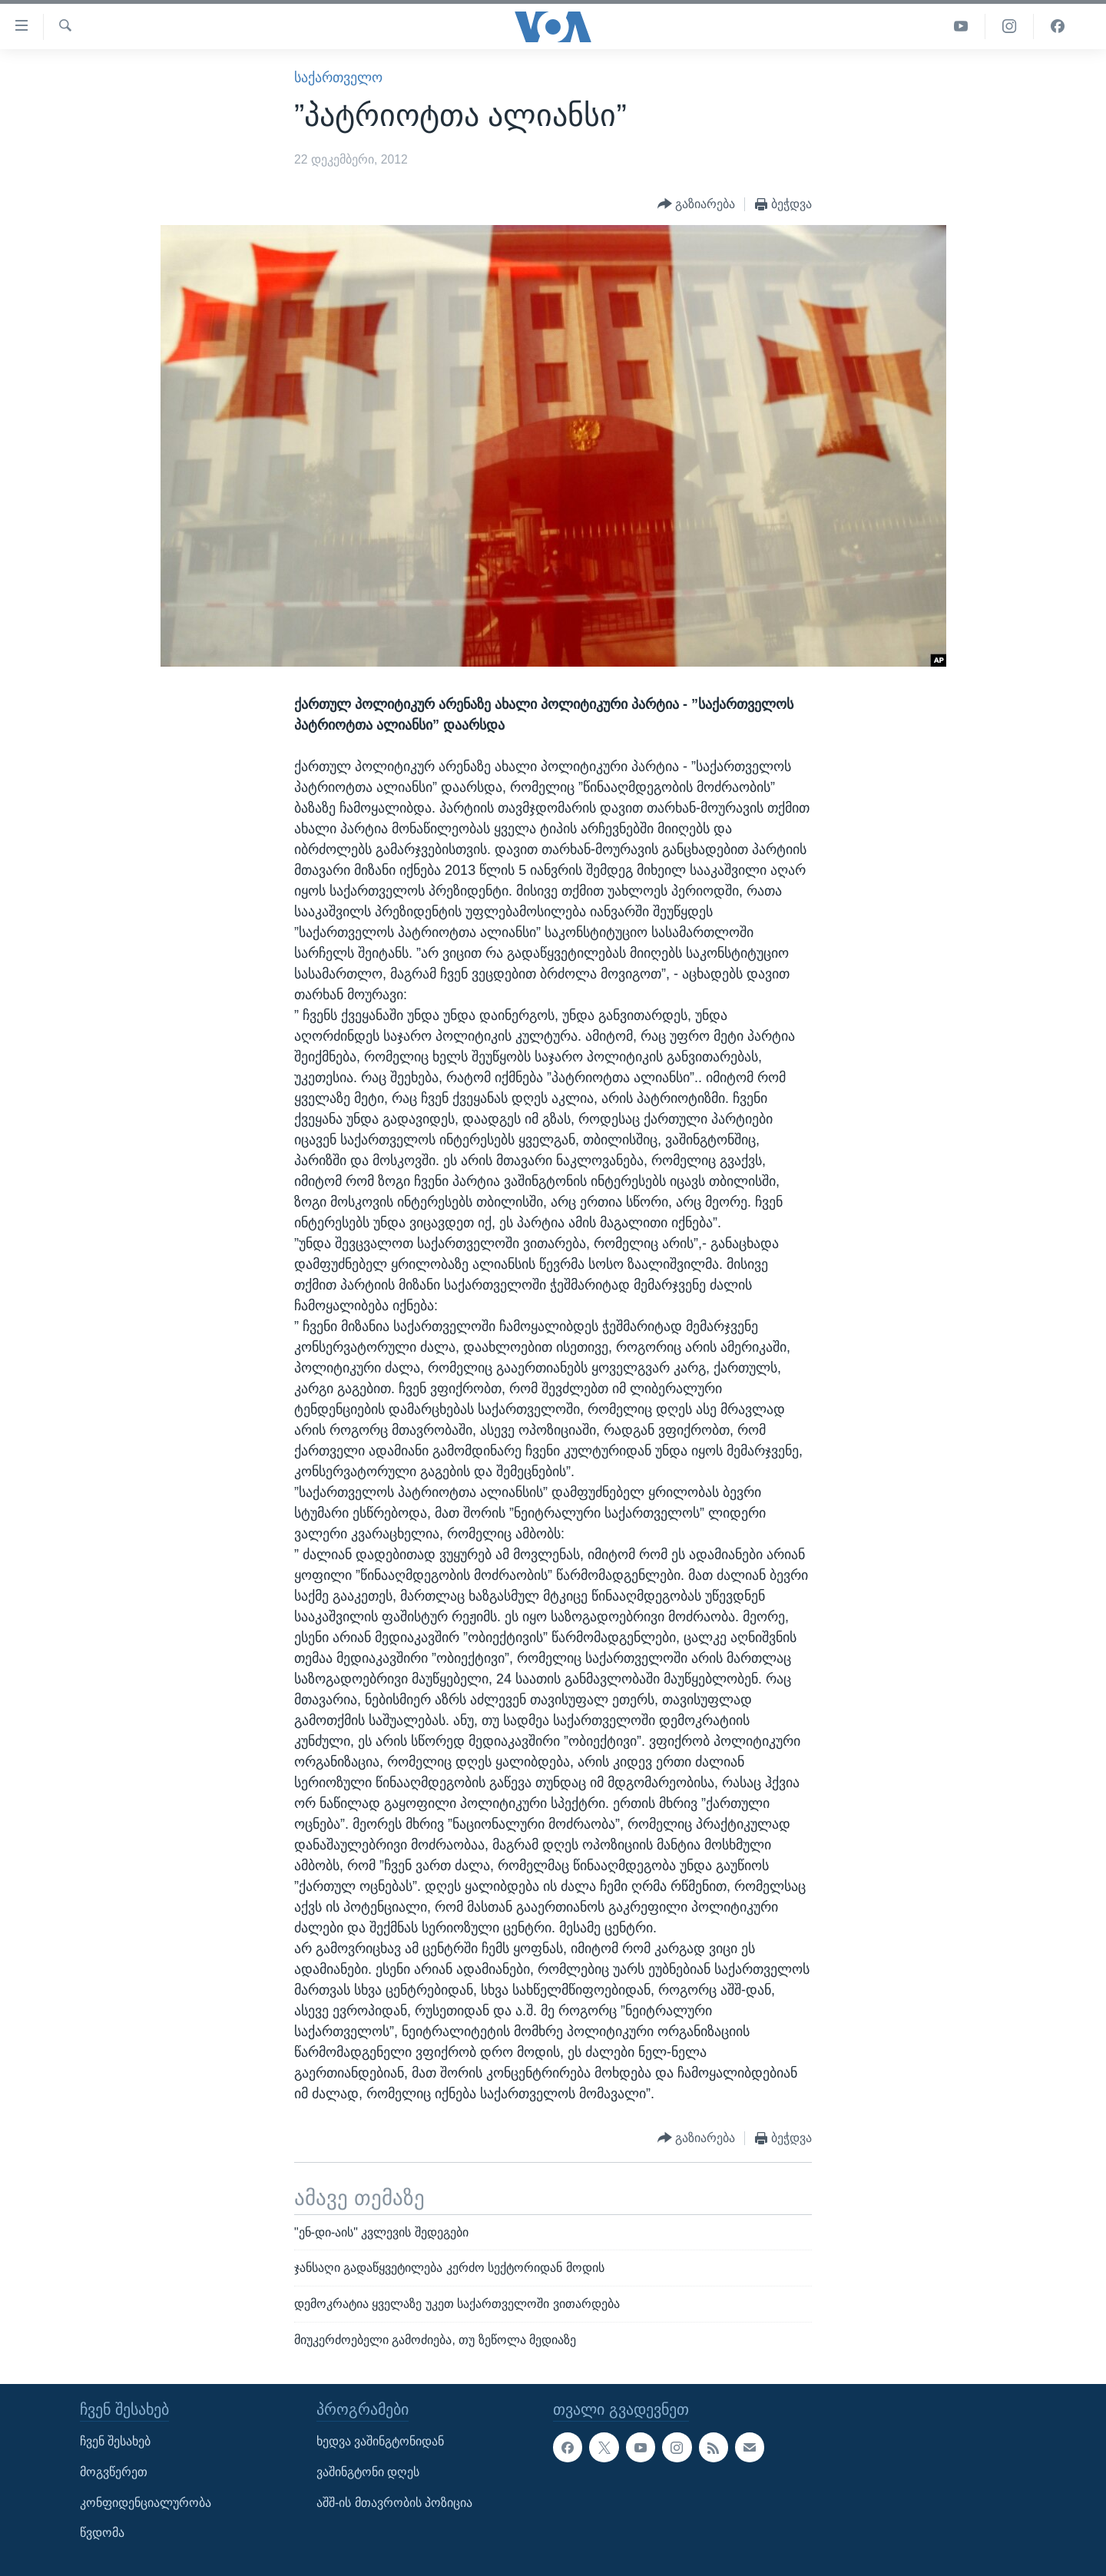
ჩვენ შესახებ (115, 2441)
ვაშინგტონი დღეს (367, 2471)
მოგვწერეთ (113, 2471)
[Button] (696, 205)
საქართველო (338, 77)
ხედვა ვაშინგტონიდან (380, 2441)
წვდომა (102, 2532)
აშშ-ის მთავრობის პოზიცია (394, 2502)
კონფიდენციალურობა (145, 2502)
